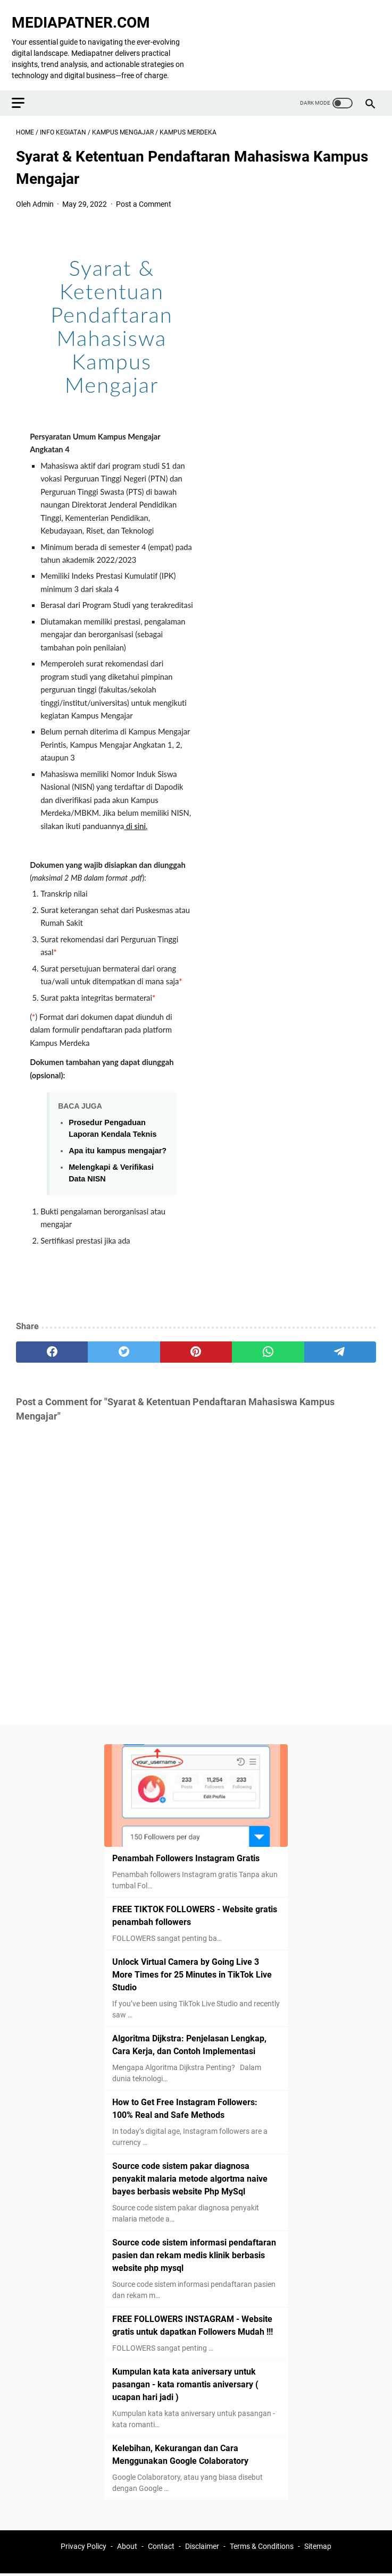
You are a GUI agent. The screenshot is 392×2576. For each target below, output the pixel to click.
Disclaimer (202, 2548)
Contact (161, 2548)
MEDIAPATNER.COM (85, 12)
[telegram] (340, 1341)
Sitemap (317, 2548)
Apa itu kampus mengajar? (117, 1140)
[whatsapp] (268, 1341)
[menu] (28, 88)
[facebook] (52, 1341)
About (127, 2548)
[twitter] (124, 1341)
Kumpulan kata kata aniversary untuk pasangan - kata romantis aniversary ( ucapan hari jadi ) (185, 2382)
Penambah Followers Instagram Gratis (186, 1856)
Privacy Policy (83, 2548)
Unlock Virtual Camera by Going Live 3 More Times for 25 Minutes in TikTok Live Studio (192, 1972)
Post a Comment (143, 193)
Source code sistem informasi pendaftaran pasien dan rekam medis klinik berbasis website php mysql (194, 2253)
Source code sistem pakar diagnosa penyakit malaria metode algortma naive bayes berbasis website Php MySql (190, 2176)
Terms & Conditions (262, 2548)
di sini (136, 815)
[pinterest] (196, 1341)
